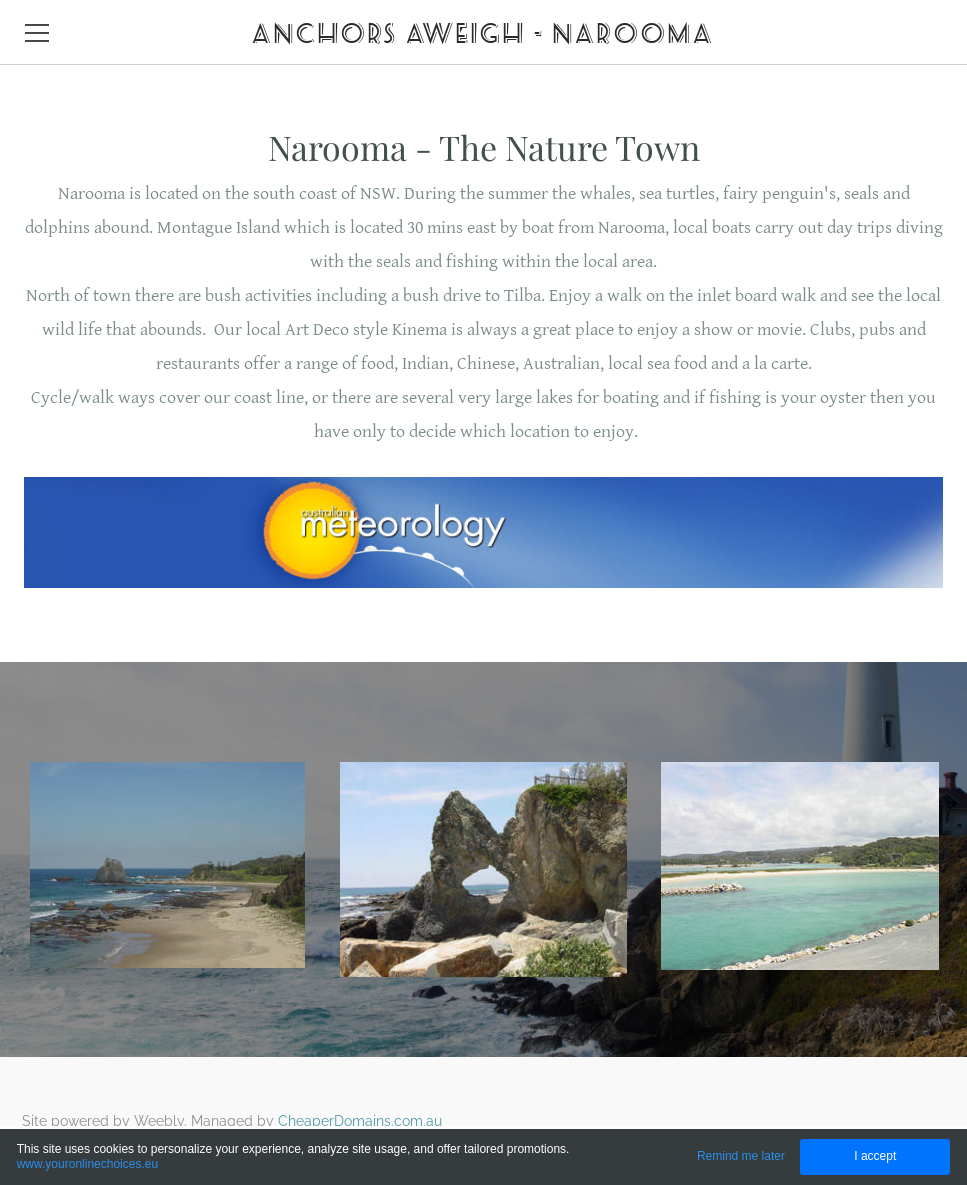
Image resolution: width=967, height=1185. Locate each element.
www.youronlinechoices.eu (87, 1164)
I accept (875, 1156)
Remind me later (741, 1156)
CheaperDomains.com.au (360, 1121)
